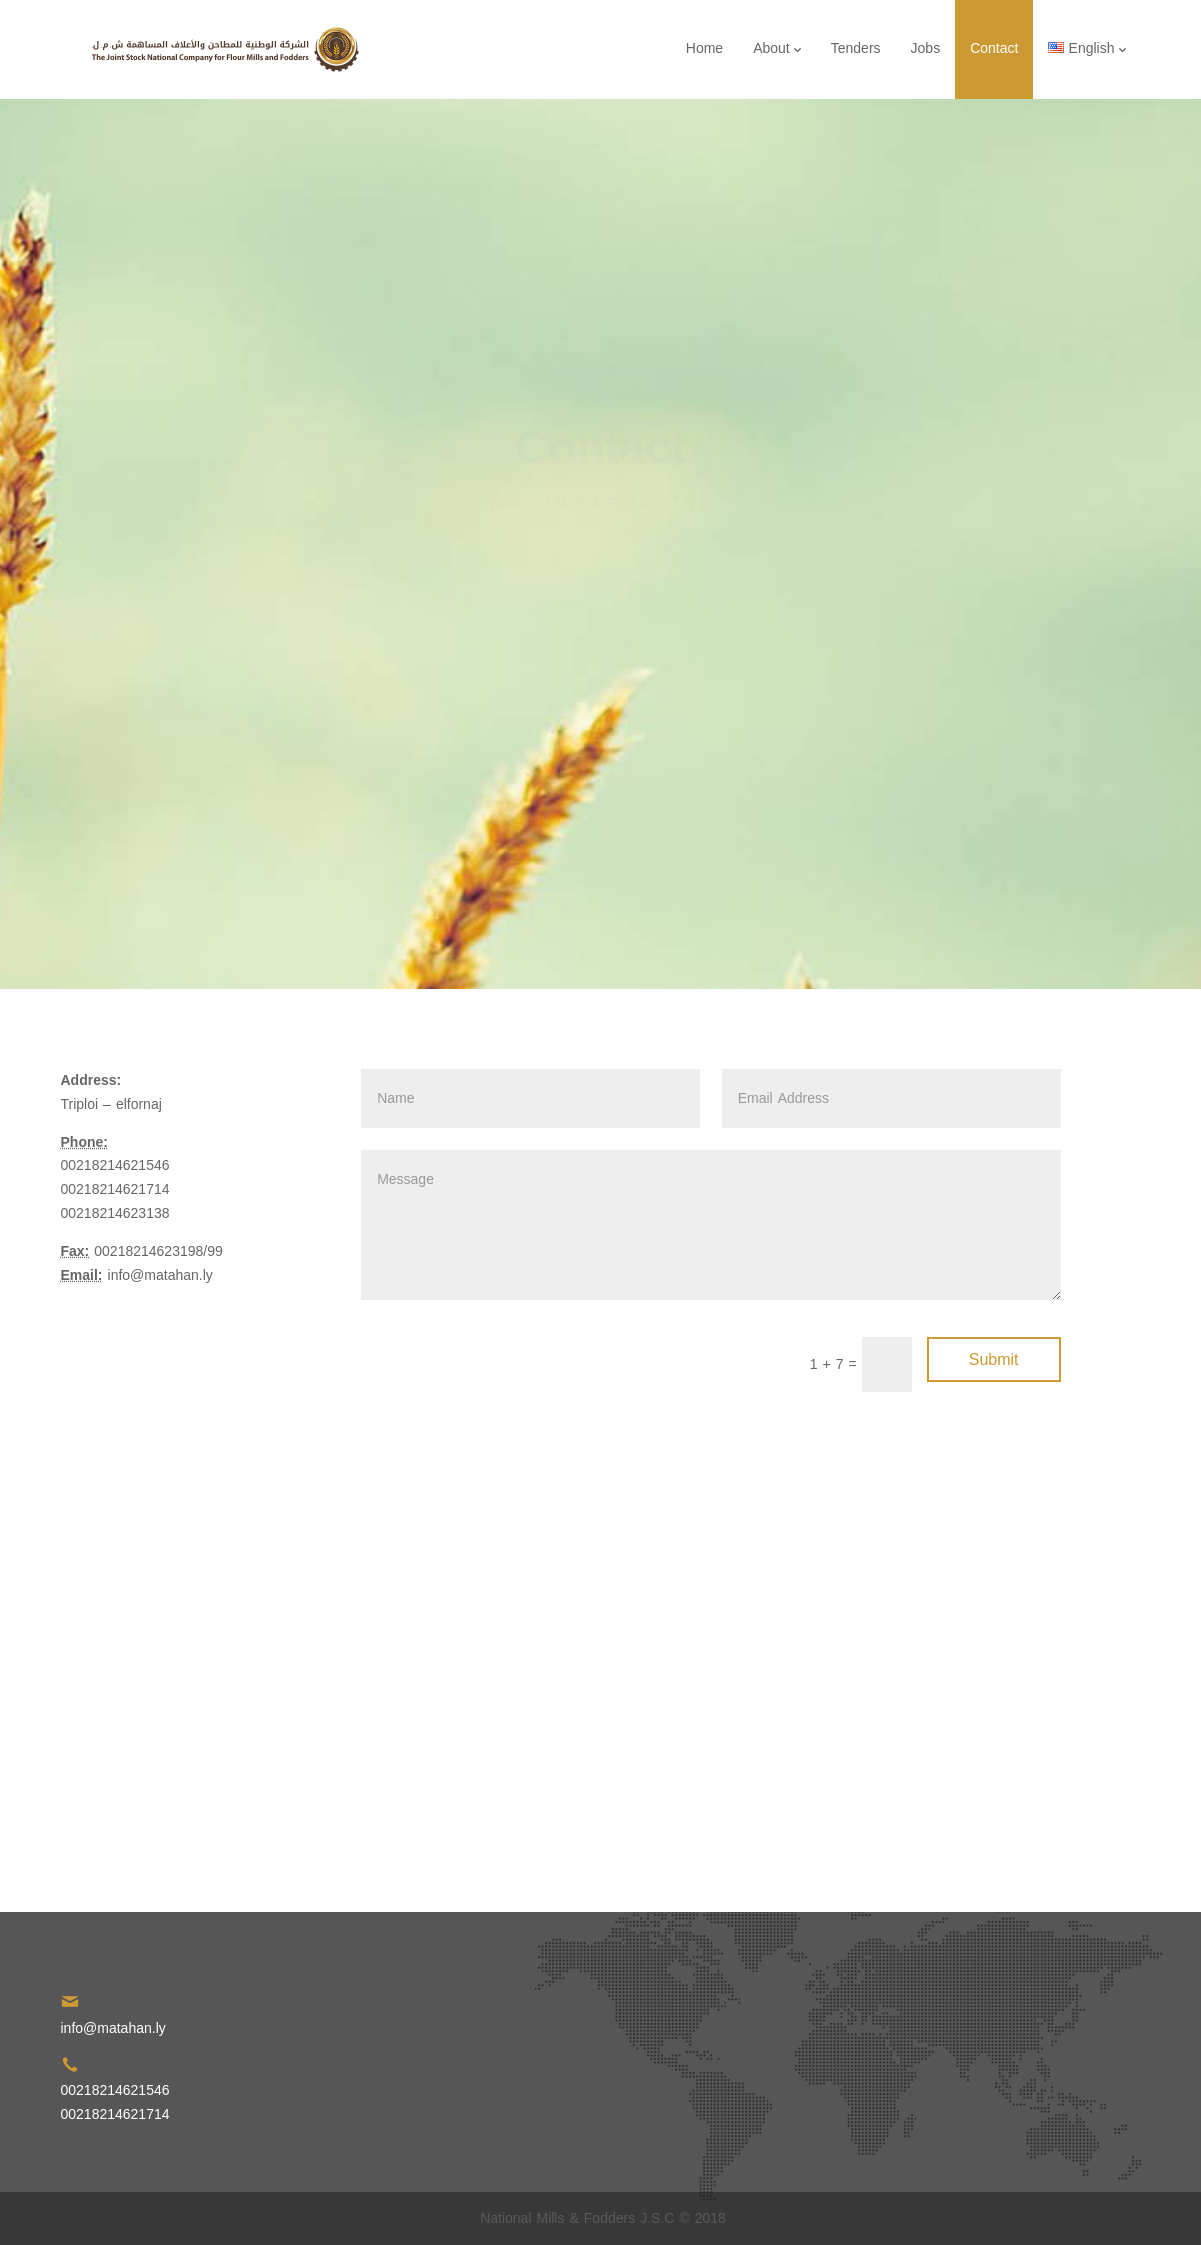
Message (710, 1225)
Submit (994, 1359)
